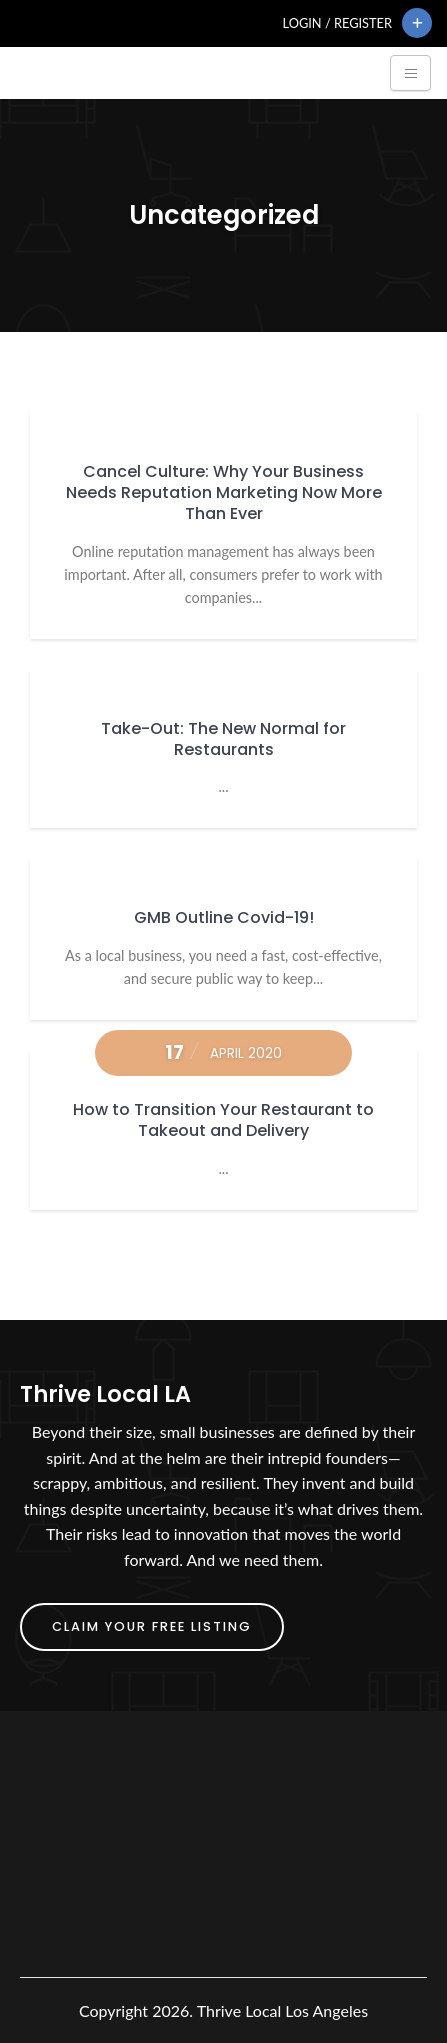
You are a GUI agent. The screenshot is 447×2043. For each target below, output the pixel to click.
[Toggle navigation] (410, 73)
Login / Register (337, 23)
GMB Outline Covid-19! (224, 917)
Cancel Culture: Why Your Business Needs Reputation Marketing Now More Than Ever (224, 492)
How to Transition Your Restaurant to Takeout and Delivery (223, 1120)
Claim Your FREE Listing (152, 1626)
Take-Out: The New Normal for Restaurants (223, 739)
